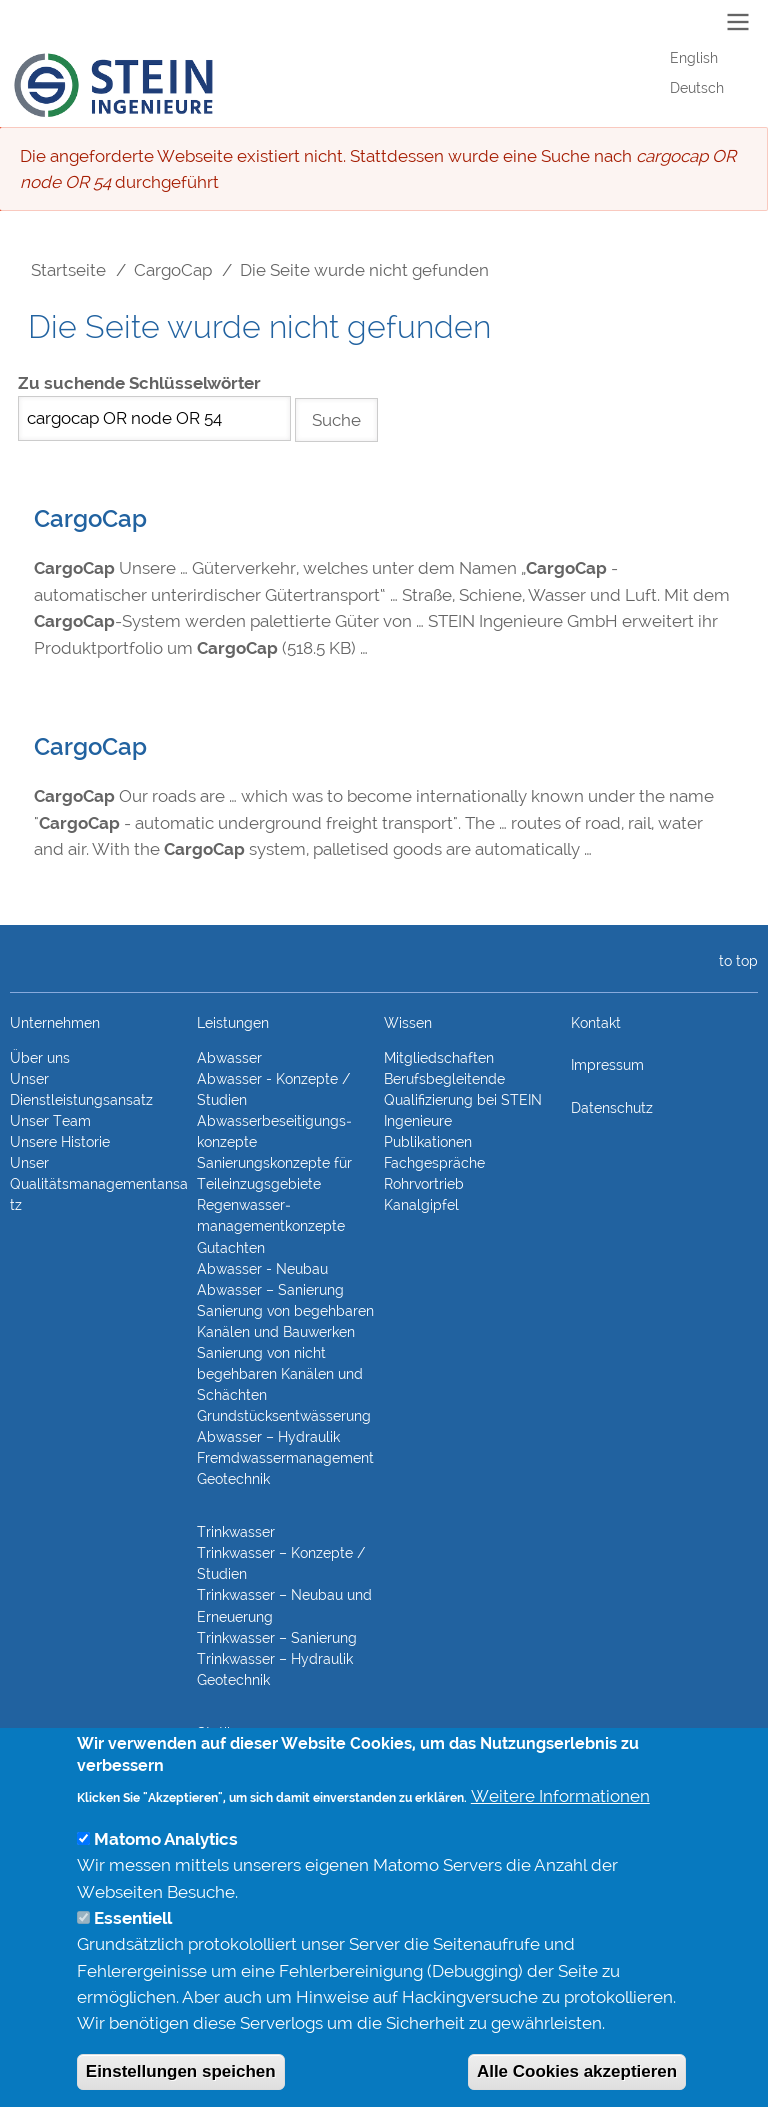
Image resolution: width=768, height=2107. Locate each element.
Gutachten (231, 1248)
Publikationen (428, 1142)
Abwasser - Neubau (262, 1269)
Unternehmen (55, 1023)
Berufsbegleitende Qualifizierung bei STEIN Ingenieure (463, 1100)
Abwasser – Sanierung (270, 1290)
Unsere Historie (60, 1142)
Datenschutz (612, 1108)
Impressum (607, 1065)
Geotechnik (233, 1479)
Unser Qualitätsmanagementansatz (99, 1184)
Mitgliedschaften (439, 1058)
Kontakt (596, 1023)
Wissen (408, 1023)
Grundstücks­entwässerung (284, 1416)
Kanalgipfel (421, 1205)
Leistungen (233, 1023)
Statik (215, 1733)
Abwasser (229, 1058)
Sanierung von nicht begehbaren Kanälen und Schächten (280, 1374)
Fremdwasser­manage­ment (285, 1458)
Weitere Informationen (560, 1834)
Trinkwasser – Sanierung (277, 1638)
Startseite (68, 270)
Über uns (40, 1058)
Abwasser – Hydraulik (268, 1437)
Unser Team (50, 1121)
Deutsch (697, 88)
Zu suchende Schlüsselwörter (139, 383)
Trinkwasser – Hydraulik (275, 1659)
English (694, 58)
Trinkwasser (236, 1532)
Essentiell (133, 1957)
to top (734, 961)
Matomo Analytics (166, 1878)
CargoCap (173, 270)
